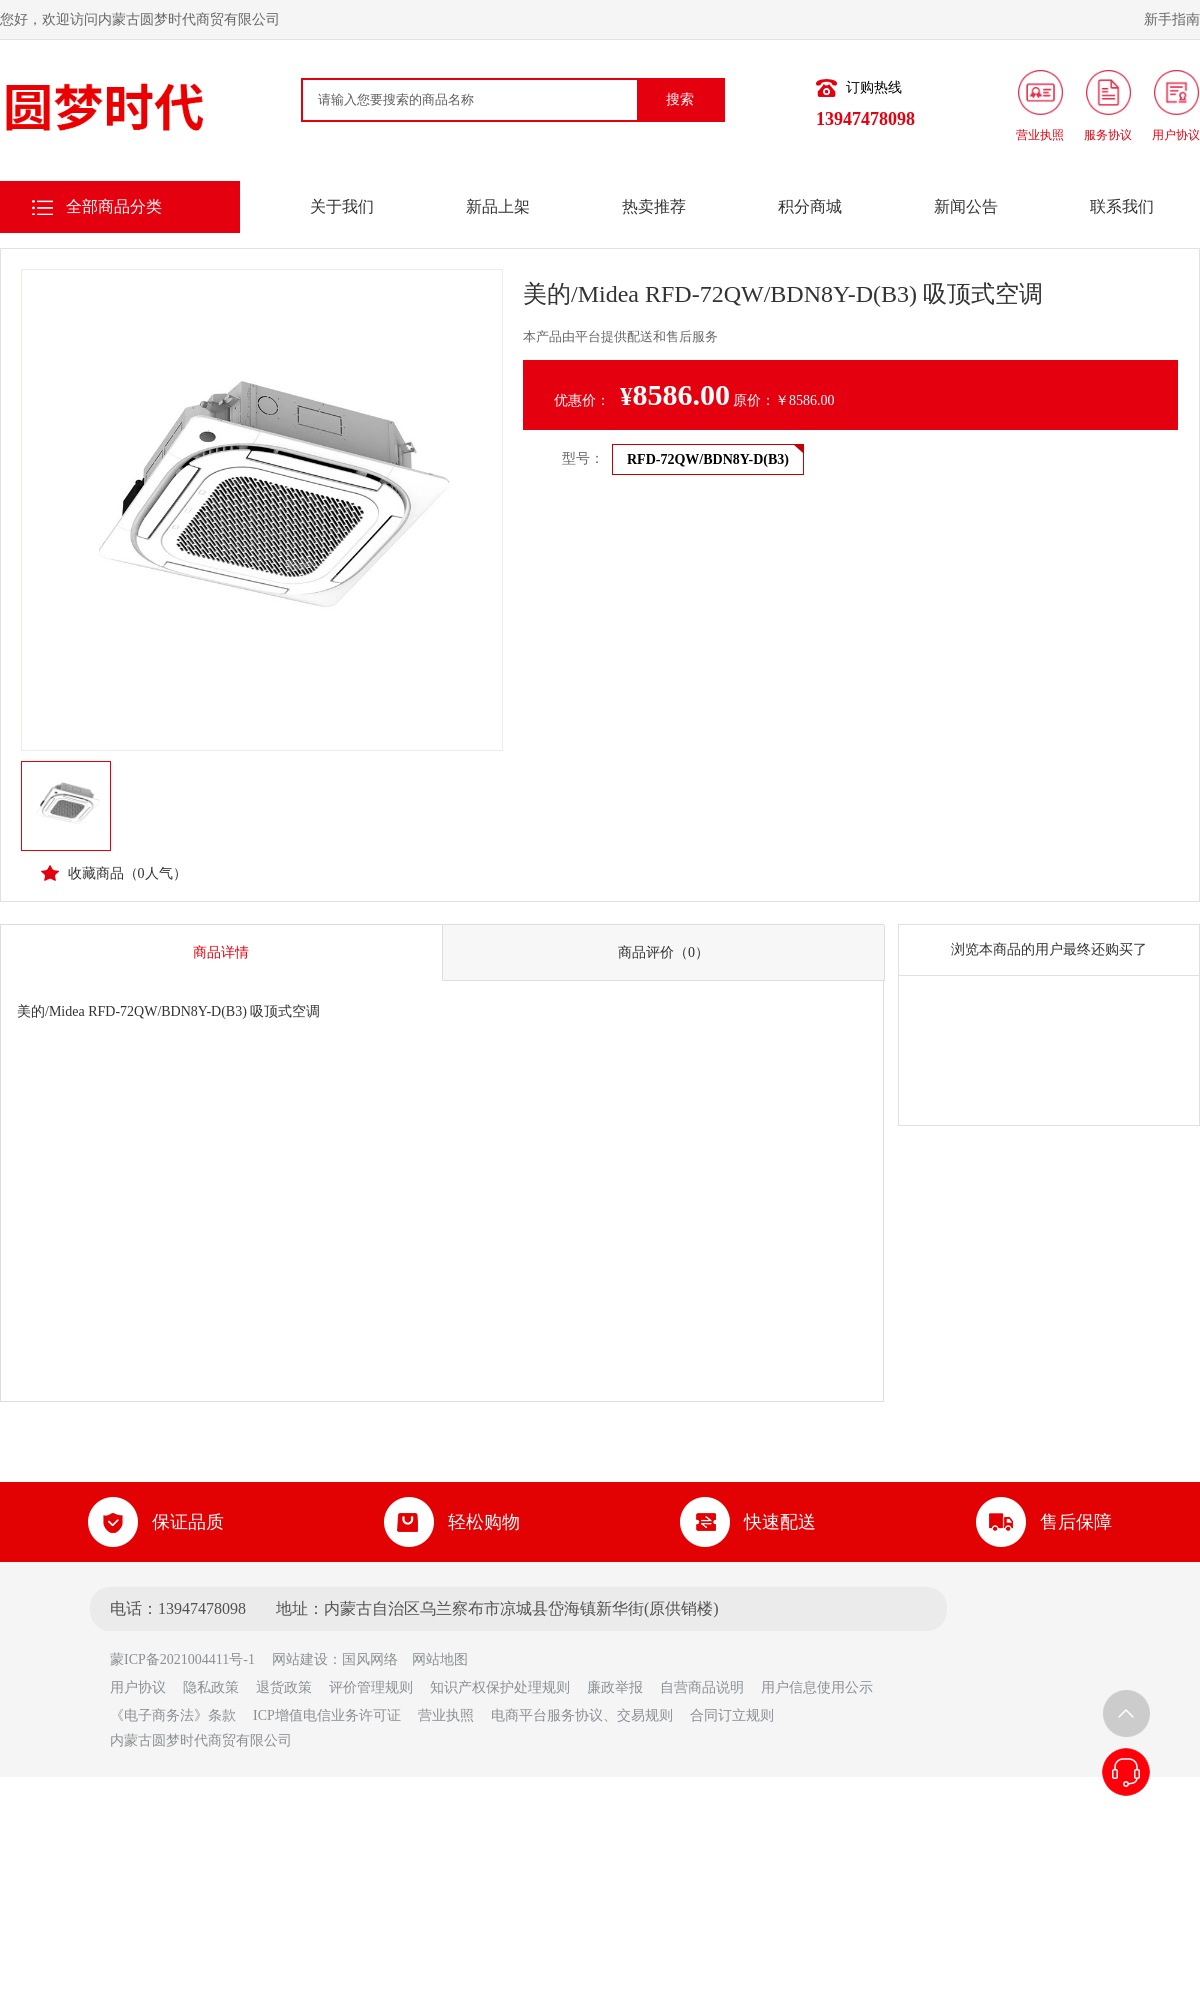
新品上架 (498, 206)
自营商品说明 (702, 1687)
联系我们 (1122, 206)
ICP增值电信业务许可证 (327, 1715)
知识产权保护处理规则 (500, 1687)
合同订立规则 (732, 1715)
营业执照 (446, 1715)
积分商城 (810, 206)
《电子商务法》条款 (173, 1715)
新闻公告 (966, 206)
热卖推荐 (654, 206)
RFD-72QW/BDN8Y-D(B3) (708, 459)
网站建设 (300, 1659)
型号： (583, 458)
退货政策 (284, 1687)
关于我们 (342, 206)
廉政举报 (615, 1687)
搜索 (680, 99)
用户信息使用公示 (817, 1687)
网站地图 (440, 1659)
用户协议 (138, 1687)
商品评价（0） (663, 952)
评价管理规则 (371, 1687)
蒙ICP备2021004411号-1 (189, 1659)
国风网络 (370, 1659)
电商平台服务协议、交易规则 (582, 1715)
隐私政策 (211, 1687)
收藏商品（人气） (114, 873)
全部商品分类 (114, 206)
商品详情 (221, 952)
